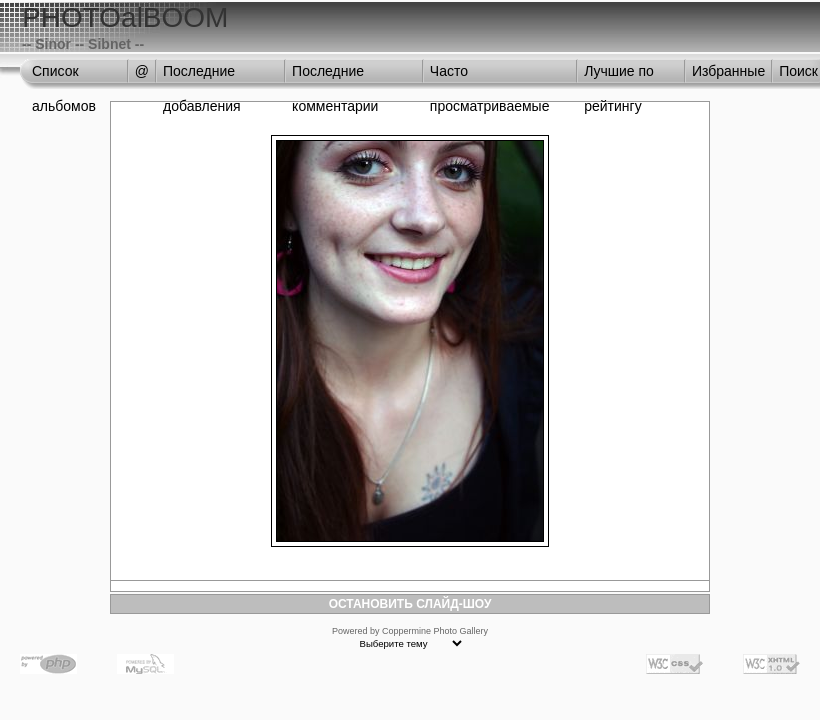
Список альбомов (64, 76)
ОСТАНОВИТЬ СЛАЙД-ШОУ (410, 604)
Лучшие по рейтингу (619, 76)
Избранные (728, 71)
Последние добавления (202, 76)
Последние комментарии (335, 76)
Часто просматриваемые (490, 76)
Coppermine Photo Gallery (435, 631)
